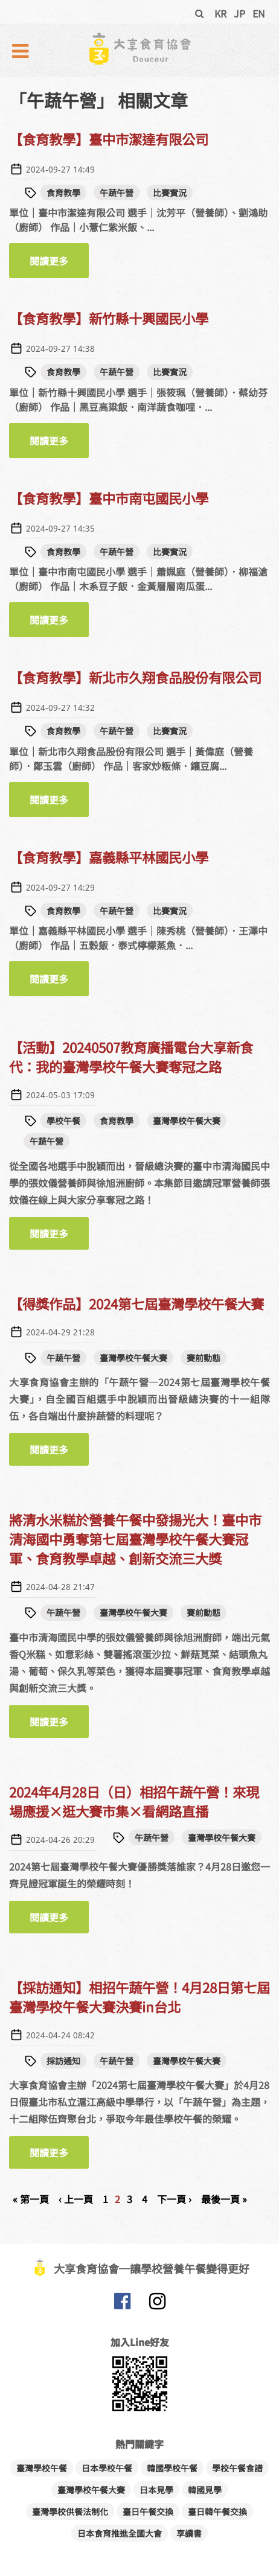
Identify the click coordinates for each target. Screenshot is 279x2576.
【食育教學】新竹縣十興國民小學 (108, 318)
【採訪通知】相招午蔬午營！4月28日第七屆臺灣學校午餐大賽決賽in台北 (139, 1996)
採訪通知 (63, 2061)
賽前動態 (203, 1358)
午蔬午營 (116, 192)
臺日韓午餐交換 (217, 2511)
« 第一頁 (31, 2199)
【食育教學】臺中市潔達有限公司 (108, 138)
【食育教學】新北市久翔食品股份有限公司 (135, 677)
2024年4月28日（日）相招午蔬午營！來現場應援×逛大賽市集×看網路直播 (134, 1801)
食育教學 (63, 192)
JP (239, 13)
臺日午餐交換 (148, 2511)
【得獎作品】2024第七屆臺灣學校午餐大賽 (136, 1303)
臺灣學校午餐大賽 (186, 1121)
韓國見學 (205, 2490)
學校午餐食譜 (237, 2468)
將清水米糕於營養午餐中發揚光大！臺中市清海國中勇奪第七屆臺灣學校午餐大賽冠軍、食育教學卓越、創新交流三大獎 (135, 1539)
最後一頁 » (224, 2199)
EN (258, 13)
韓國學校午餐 (172, 2468)
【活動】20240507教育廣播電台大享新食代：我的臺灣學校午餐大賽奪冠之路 (131, 1056)
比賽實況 (170, 192)
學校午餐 (63, 1121)
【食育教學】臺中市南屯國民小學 (108, 497)
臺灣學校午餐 (41, 2468)
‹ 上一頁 (76, 2199)
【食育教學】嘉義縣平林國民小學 (108, 857)
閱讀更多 (59, 260)
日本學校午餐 (107, 2468)
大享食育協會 (122, 2304)
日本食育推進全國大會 (119, 2533)
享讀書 (189, 2533)
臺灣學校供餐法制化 (70, 2511)
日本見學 (156, 2490)
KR (220, 13)
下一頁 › (174, 2199)
